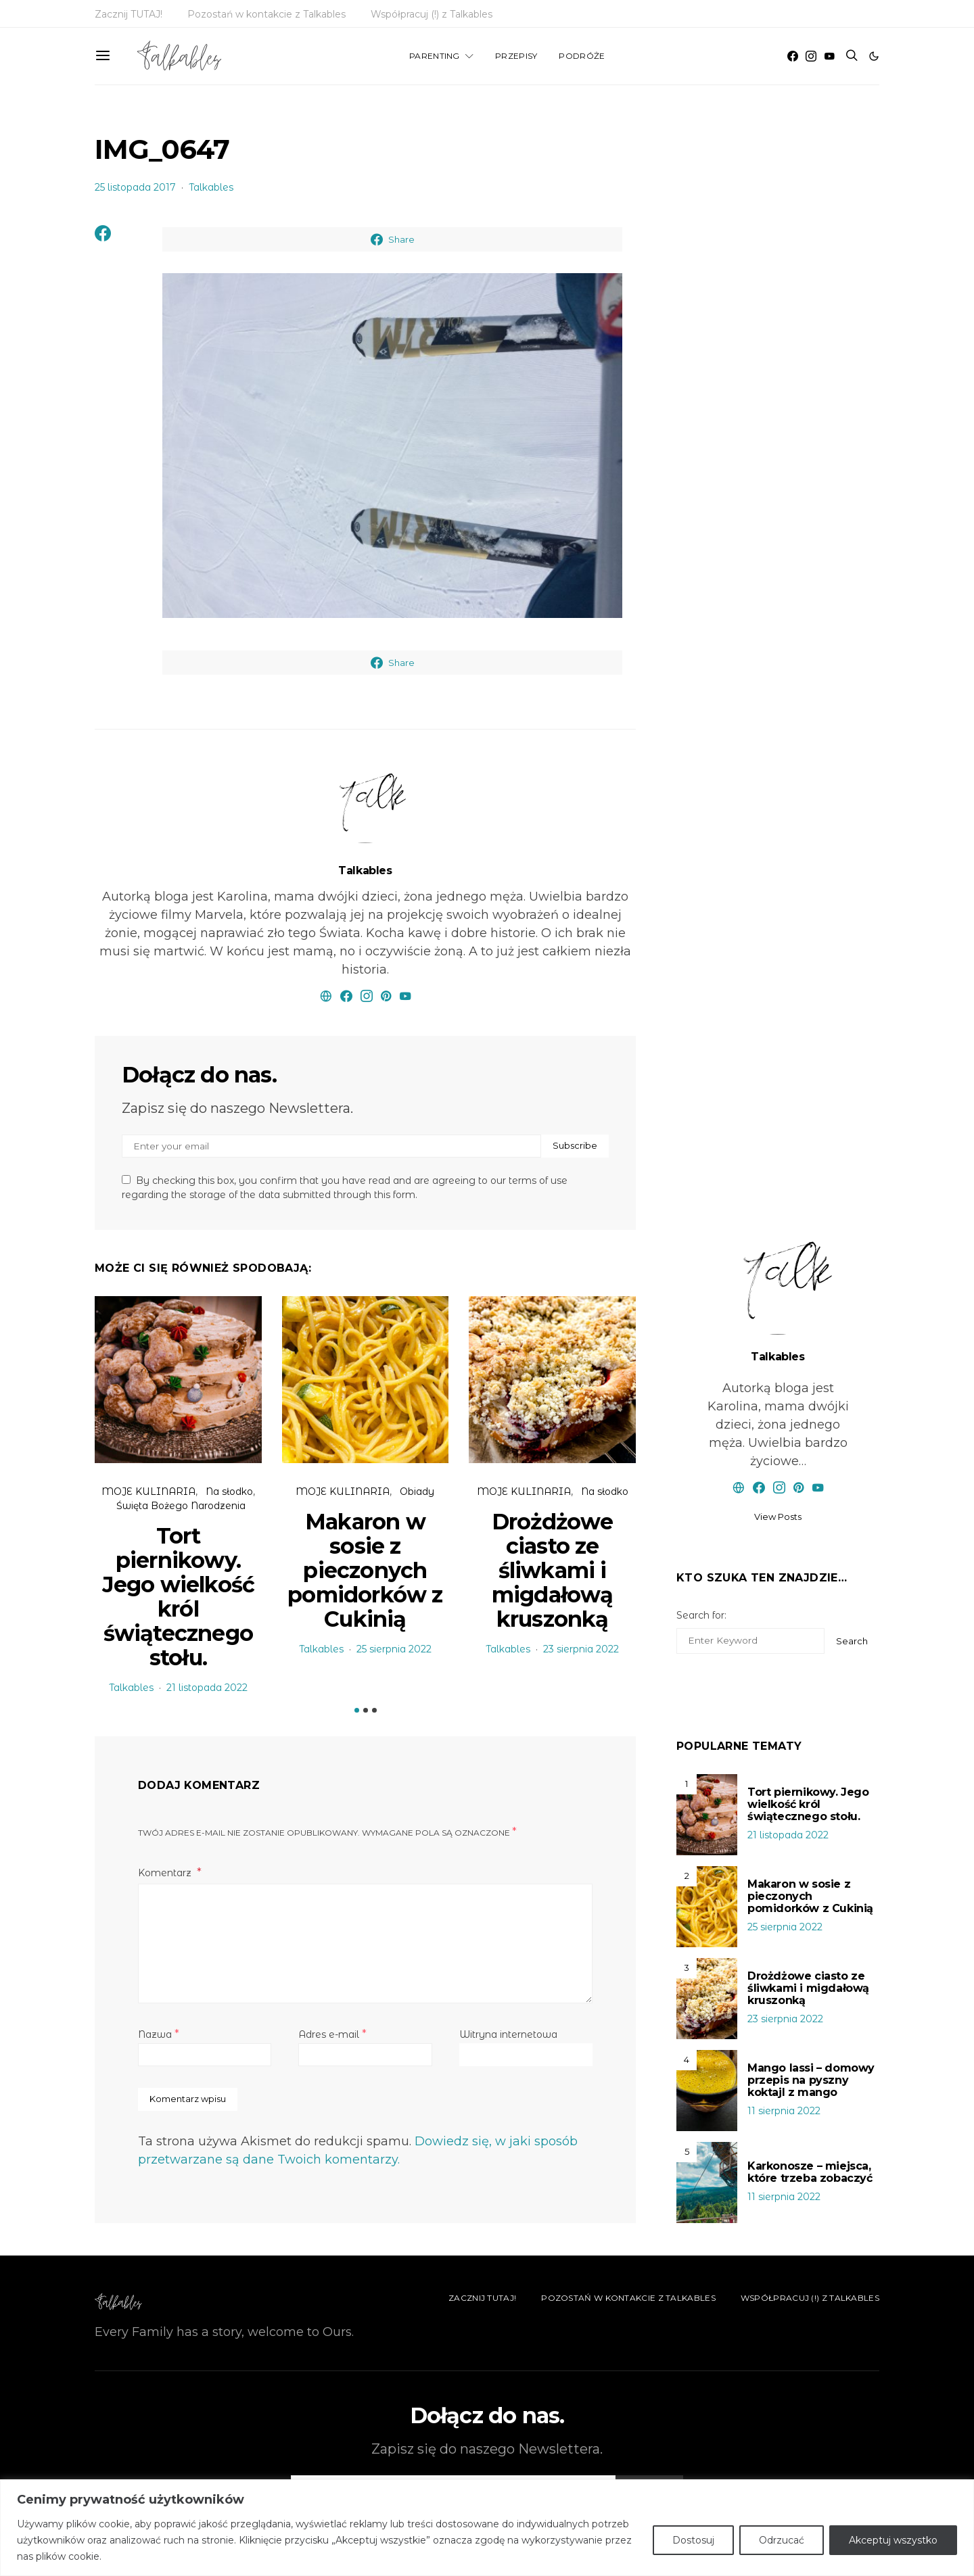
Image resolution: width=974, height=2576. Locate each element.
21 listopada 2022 (207, 1687)
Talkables (211, 187)
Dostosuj (693, 2540)
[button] (873, 56)
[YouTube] (829, 56)
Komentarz (166, 1873)
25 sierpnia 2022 (394, 1649)
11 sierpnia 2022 (783, 2111)
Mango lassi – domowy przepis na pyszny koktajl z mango (811, 2080)
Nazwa (158, 2034)
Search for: (701, 1615)
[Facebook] (792, 56)
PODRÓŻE (582, 56)
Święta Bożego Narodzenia (181, 1506)
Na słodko (229, 1491)
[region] (487, 2527)
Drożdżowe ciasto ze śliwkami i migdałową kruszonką (552, 1570)
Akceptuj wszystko (893, 2540)
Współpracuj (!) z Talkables (431, 14)
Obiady (417, 1491)
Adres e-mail (332, 2034)
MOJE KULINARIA (148, 1491)
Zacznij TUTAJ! (128, 14)
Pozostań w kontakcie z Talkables (266, 14)
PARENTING (434, 56)
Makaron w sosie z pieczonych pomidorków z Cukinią (364, 1570)
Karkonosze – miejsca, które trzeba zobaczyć (810, 2172)
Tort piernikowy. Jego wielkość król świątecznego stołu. (178, 1597)
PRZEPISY (516, 56)
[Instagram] (811, 56)
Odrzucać (781, 2540)
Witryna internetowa (508, 2034)
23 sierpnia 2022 (581, 1649)
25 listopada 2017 (135, 187)
